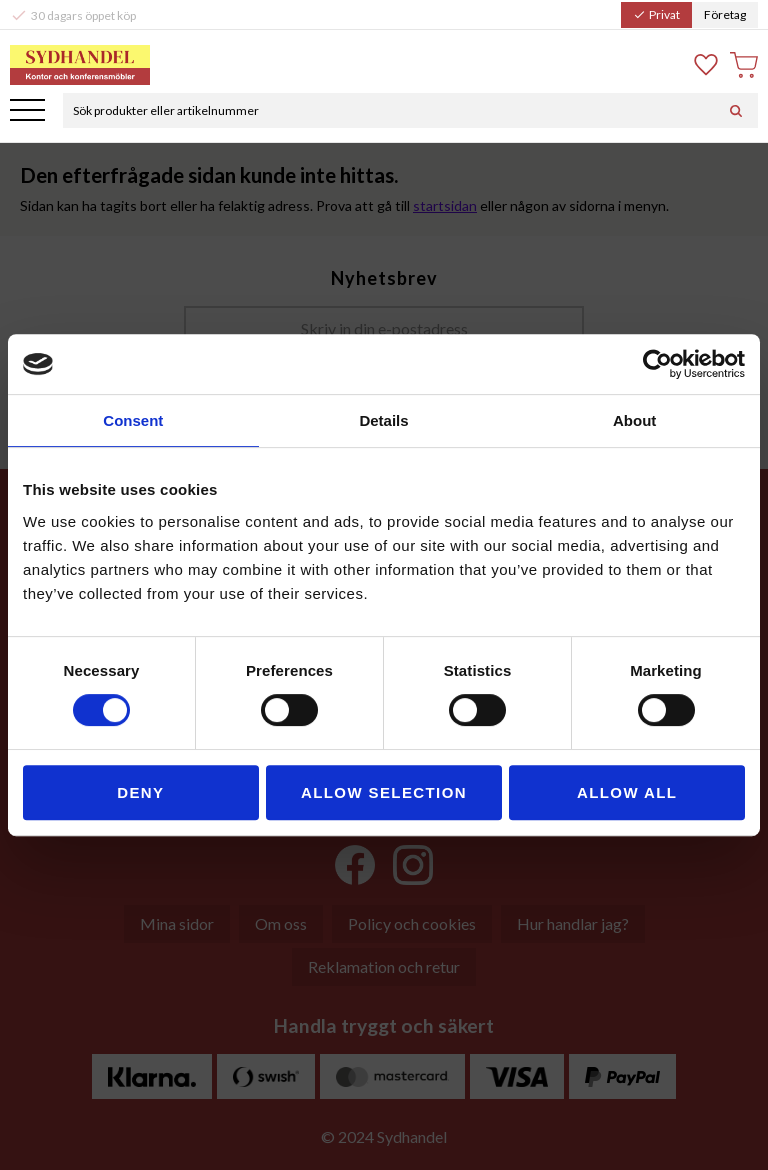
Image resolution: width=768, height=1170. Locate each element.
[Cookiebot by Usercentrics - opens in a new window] (657, 364)
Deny (140, 792)
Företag (725, 14)
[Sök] (736, 110)
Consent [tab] (133, 420)
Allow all (627, 792)
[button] (27, 111)
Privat (656, 14)
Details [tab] (383, 420)
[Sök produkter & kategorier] (388, 110)
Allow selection (384, 792)
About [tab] (634, 420)
